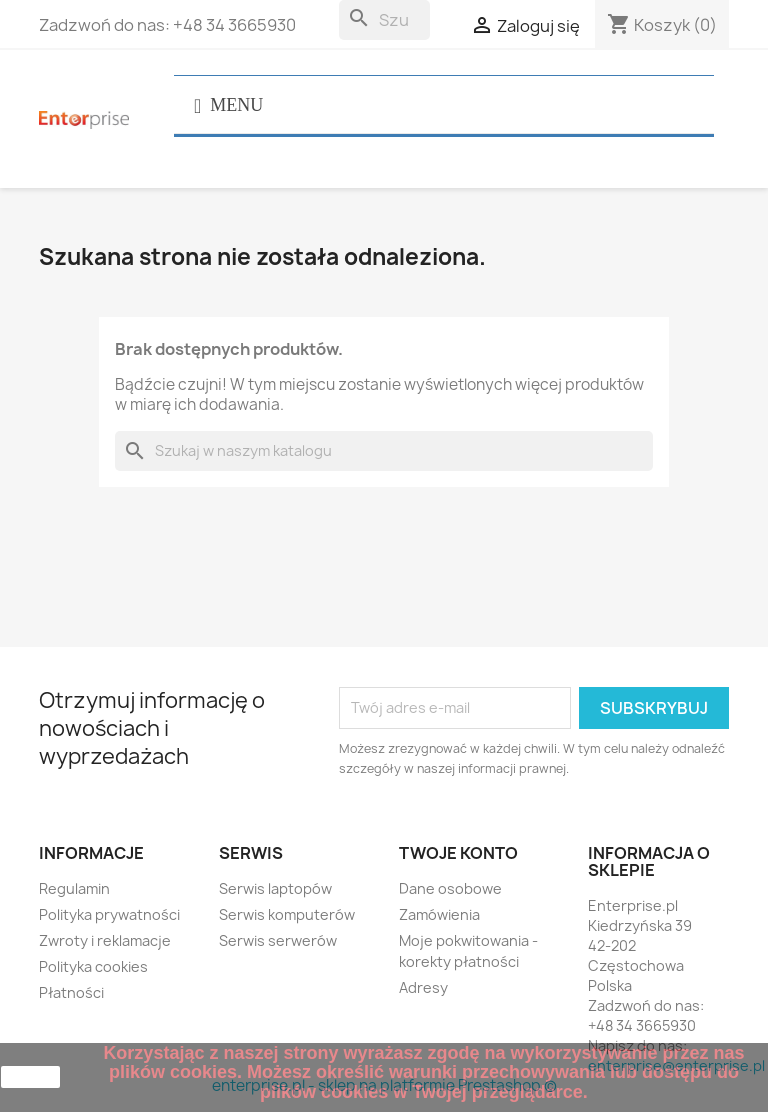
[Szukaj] (384, 20)
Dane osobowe (450, 888)
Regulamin (74, 888)
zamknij (30, 1077)
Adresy (423, 987)
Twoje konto (458, 853)
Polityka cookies (93, 966)
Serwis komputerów (287, 914)
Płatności (71, 992)
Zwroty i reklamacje (105, 940)
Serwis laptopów (275, 888)
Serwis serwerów (278, 940)
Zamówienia (439, 914)
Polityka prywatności (109, 914)
